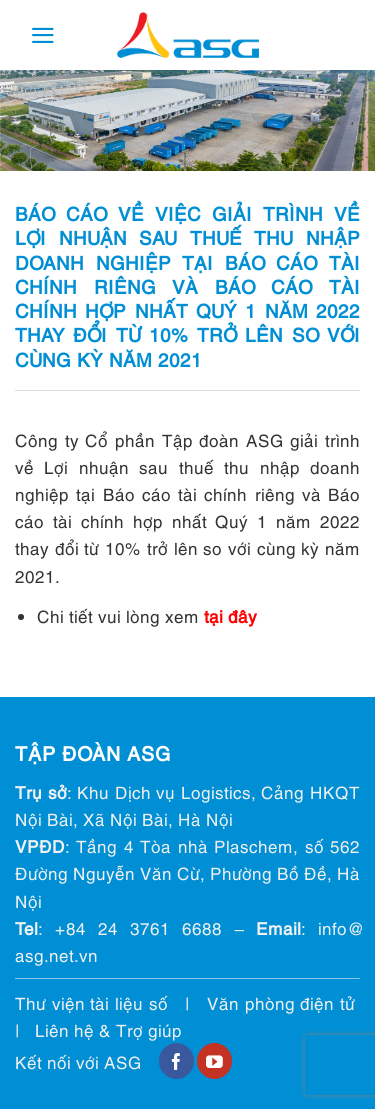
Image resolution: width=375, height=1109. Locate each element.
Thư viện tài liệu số (91, 1002)
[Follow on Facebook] (176, 1061)
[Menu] (43, 35)
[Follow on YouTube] (214, 1061)
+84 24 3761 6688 (138, 927)
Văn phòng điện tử (281, 1002)
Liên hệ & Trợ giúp (108, 1029)
